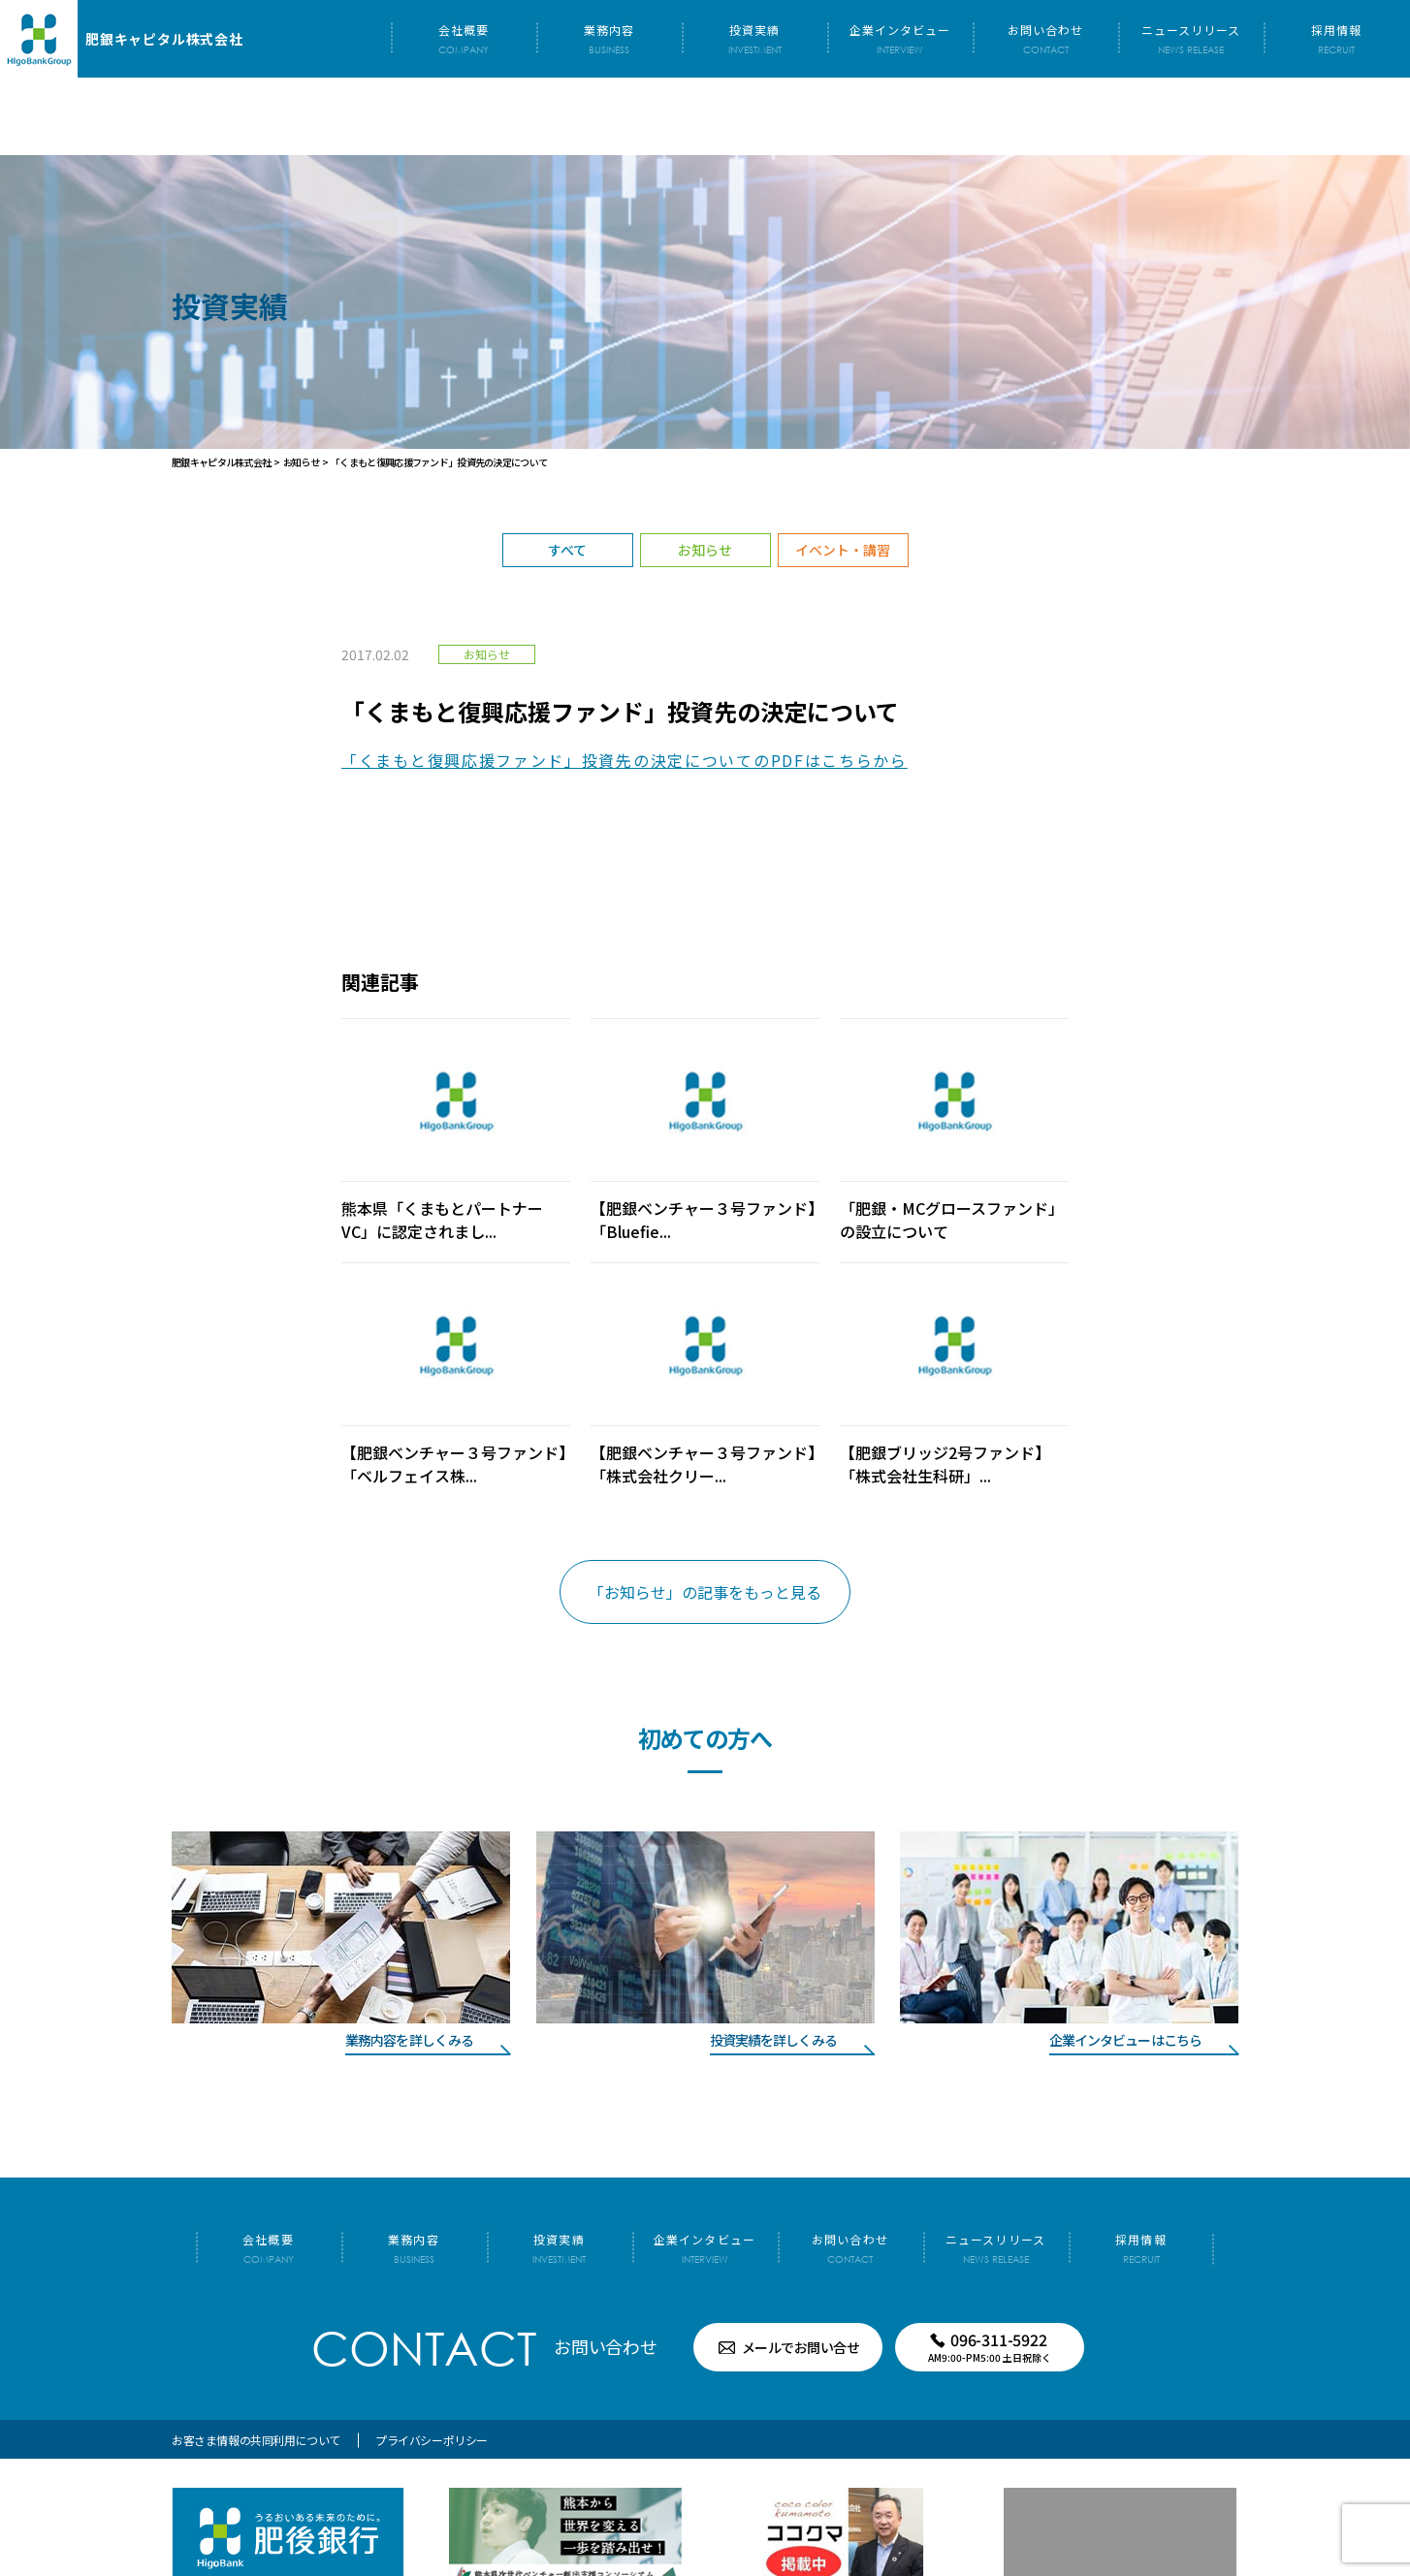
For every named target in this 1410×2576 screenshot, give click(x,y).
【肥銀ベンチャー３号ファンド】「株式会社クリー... (703, 1386)
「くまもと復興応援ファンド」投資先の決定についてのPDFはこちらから (624, 682)
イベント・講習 (842, 472)
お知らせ (705, 472)
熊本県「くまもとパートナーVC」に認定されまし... (442, 1142)
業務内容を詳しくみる (409, 1962)
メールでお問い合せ (801, 2269)
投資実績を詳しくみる (774, 1962)
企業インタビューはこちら (1125, 1962)
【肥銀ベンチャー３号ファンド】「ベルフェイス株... (453, 1386)
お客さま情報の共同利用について (256, 2362)
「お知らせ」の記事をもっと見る (705, 1514)
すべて (567, 472)
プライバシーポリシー (431, 2362)
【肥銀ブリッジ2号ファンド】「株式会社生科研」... (945, 1386)
